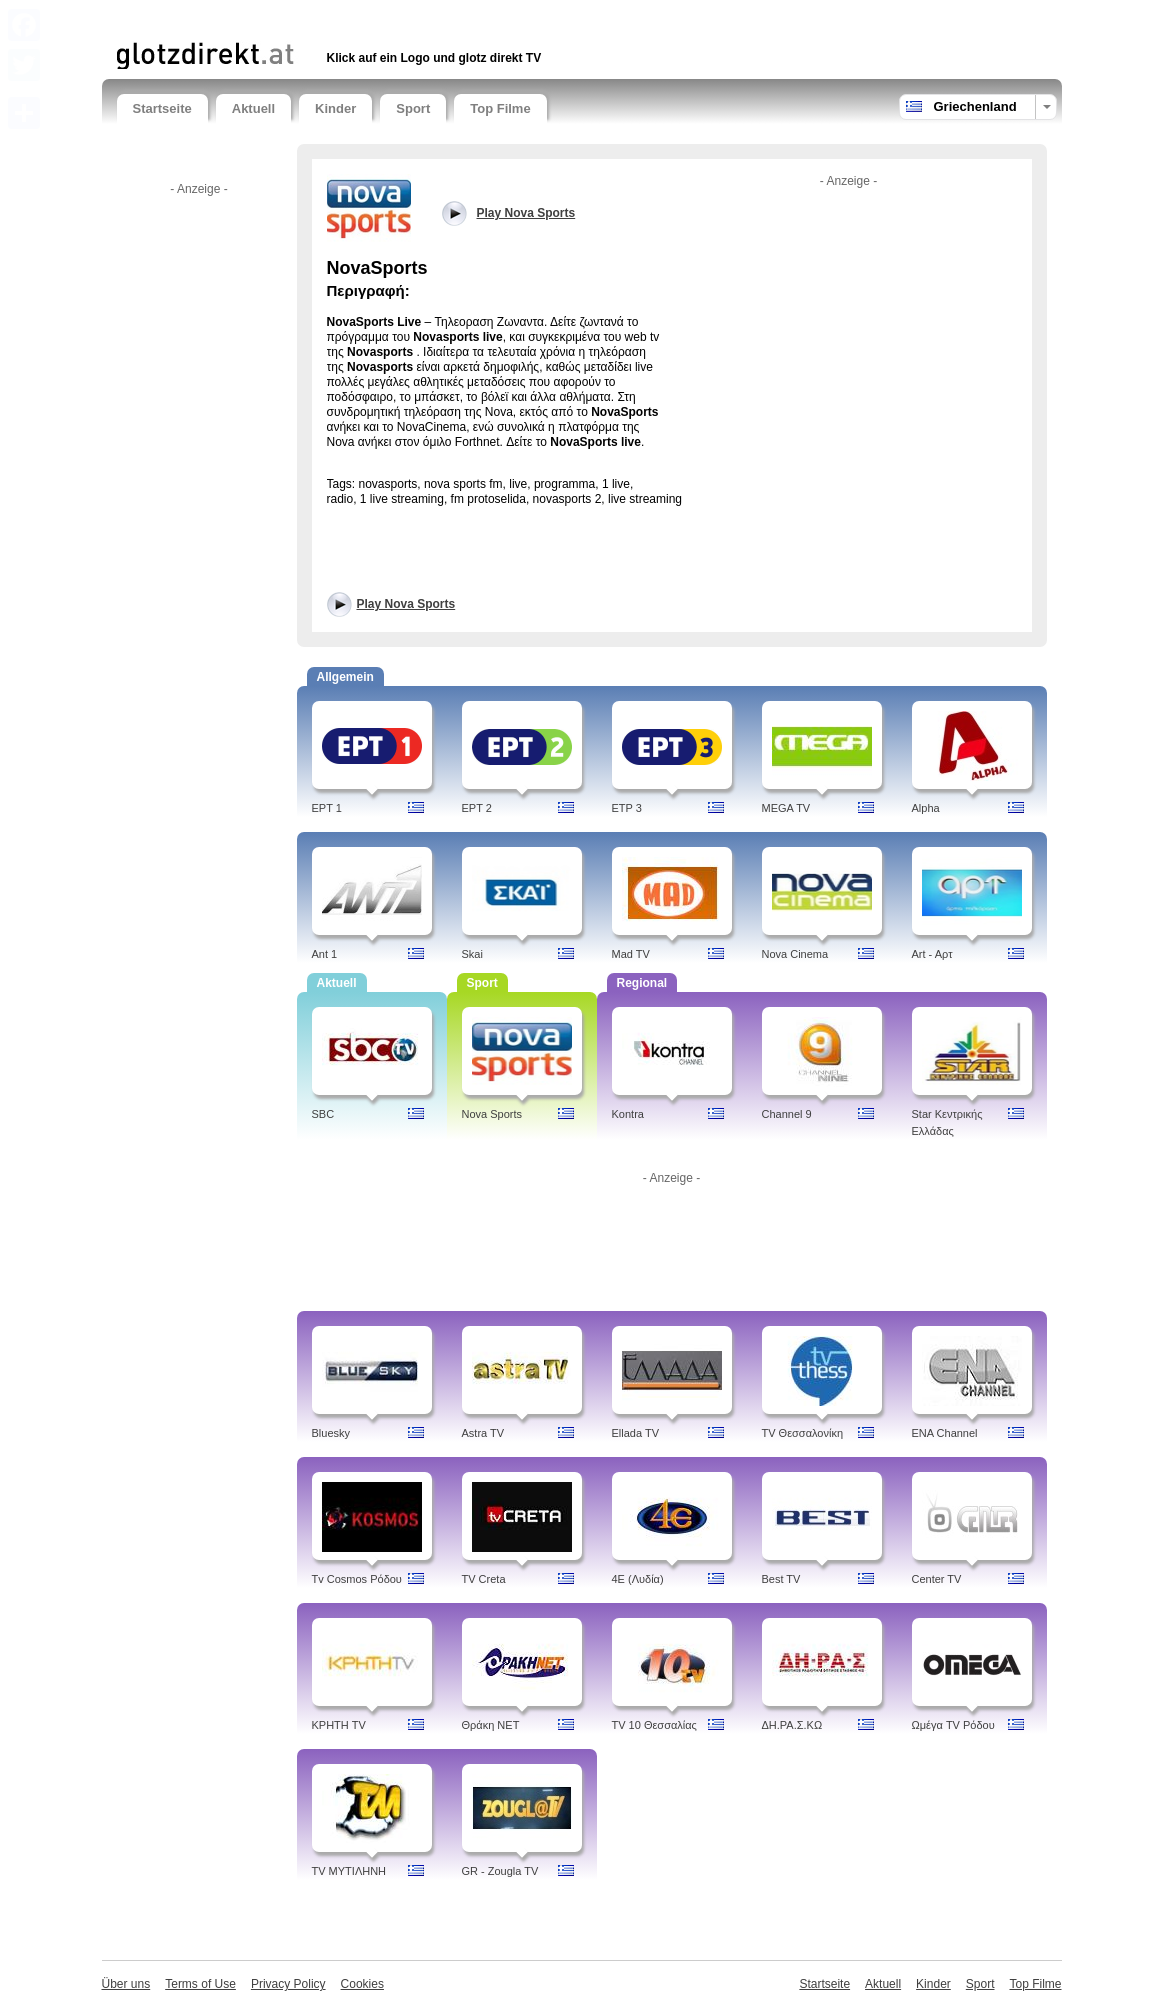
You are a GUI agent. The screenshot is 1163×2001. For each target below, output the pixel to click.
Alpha (926, 808)
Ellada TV (636, 1433)
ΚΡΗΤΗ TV (339, 1725)
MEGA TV (786, 808)
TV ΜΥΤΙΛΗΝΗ (349, 1871)
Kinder (335, 108)
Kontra (628, 1114)
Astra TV (483, 1433)
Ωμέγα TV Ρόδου (953, 1725)
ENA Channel (945, 1433)
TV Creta (484, 1579)
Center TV (937, 1579)
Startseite (162, 108)
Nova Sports (492, 1114)
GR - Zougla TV (500, 1871)
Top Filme (500, 108)
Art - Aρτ (932, 954)
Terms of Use (200, 1984)
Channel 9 (787, 1114)
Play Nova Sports (406, 604)
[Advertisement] (351, 17)
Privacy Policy (288, 1984)
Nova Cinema (795, 954)
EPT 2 (477, 808)
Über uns (126, 1984)
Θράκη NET (491, 1725)
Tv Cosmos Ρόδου (357, 1579)
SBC (323, 1114)
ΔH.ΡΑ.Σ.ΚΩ (792, 1725)
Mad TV (631, 954)
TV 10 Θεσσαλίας (654, 1725)
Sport (413, 108)
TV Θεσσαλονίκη (803, 1433)
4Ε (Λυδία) (638, 1579)
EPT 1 (327, 808)
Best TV (781, 1579)
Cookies (362, 1984)
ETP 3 (627, 808)
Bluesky (331, 1433)
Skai (472, 954)
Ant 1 (325, 954)
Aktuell (253, 108)
